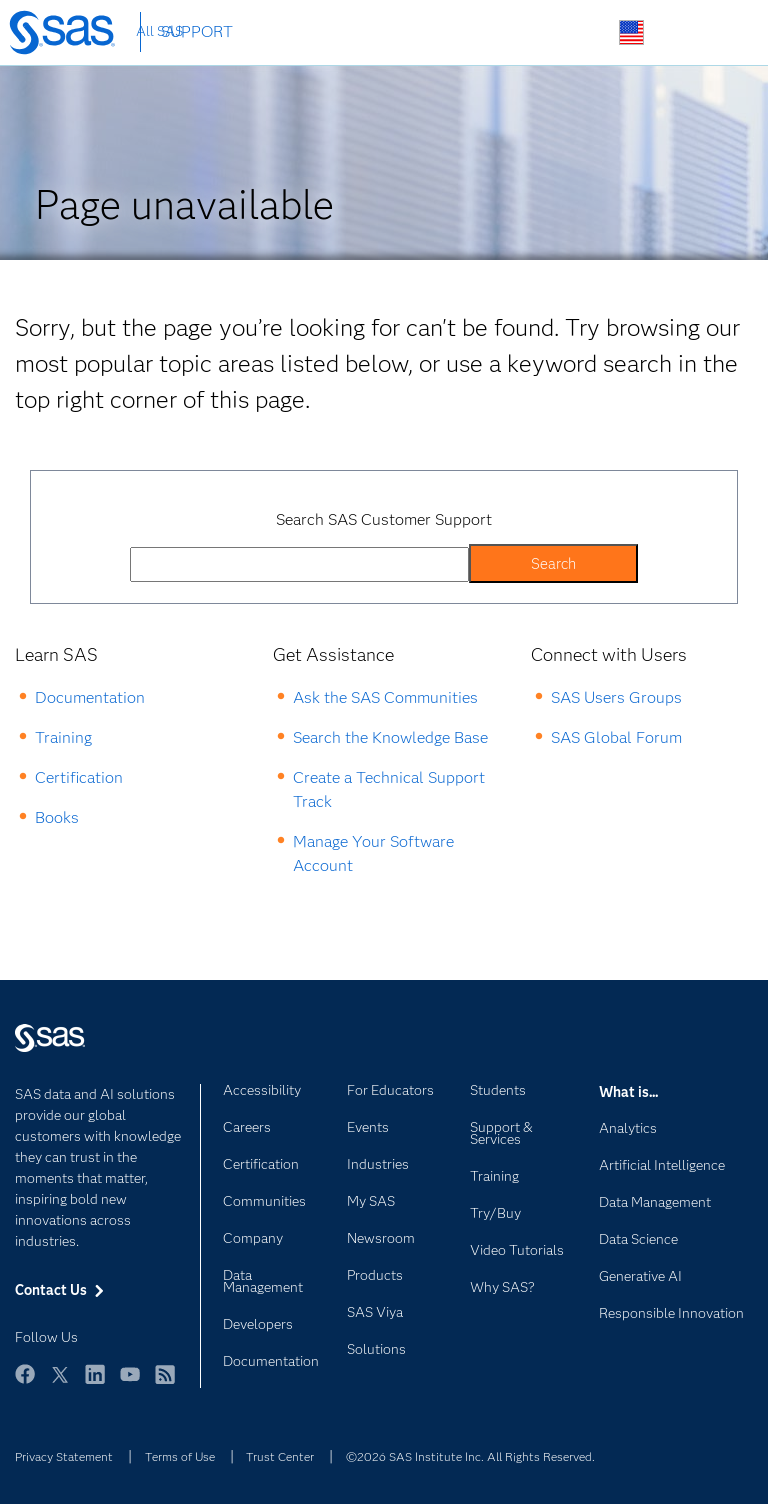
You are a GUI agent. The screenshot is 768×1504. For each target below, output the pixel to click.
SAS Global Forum (616, 737)
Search (584, 33)
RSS (165, 1383)
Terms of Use (180, 1456)
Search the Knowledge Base (390, 737)
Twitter (60, 1383)
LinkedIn (95, 1383)
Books (57, 817)
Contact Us (678, 33)
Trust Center (280, 1456)
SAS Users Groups (616, 697)
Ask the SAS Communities (385, 697)
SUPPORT (197, 31)
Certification (79, 777)
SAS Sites (725, 33)
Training (63, 737)
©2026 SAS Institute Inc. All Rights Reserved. (470, 1456)
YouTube (130, 1383)
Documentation (90, 697)
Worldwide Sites (631, 32)
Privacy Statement (64, 1456)
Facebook (25, 1383)
